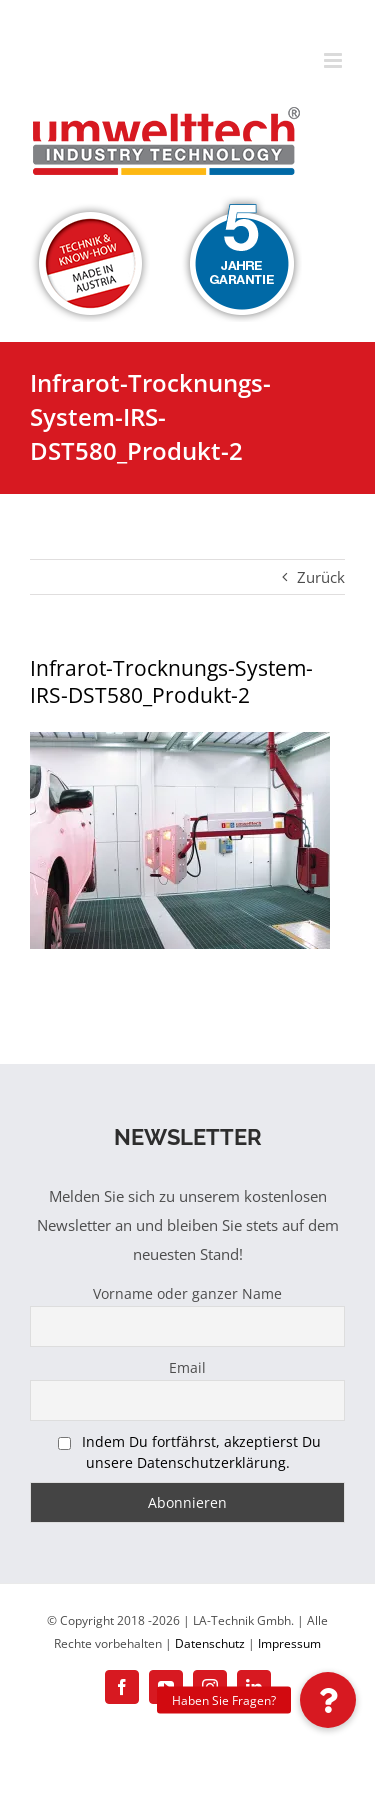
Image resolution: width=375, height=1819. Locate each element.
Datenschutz (210, 1643)
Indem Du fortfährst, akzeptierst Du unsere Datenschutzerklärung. (201, 1452)
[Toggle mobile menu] (334, 60)
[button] (328, 1700)
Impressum (289, 1643)
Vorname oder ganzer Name (187, 1293)
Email (187, 1367)
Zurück (321, 577)
